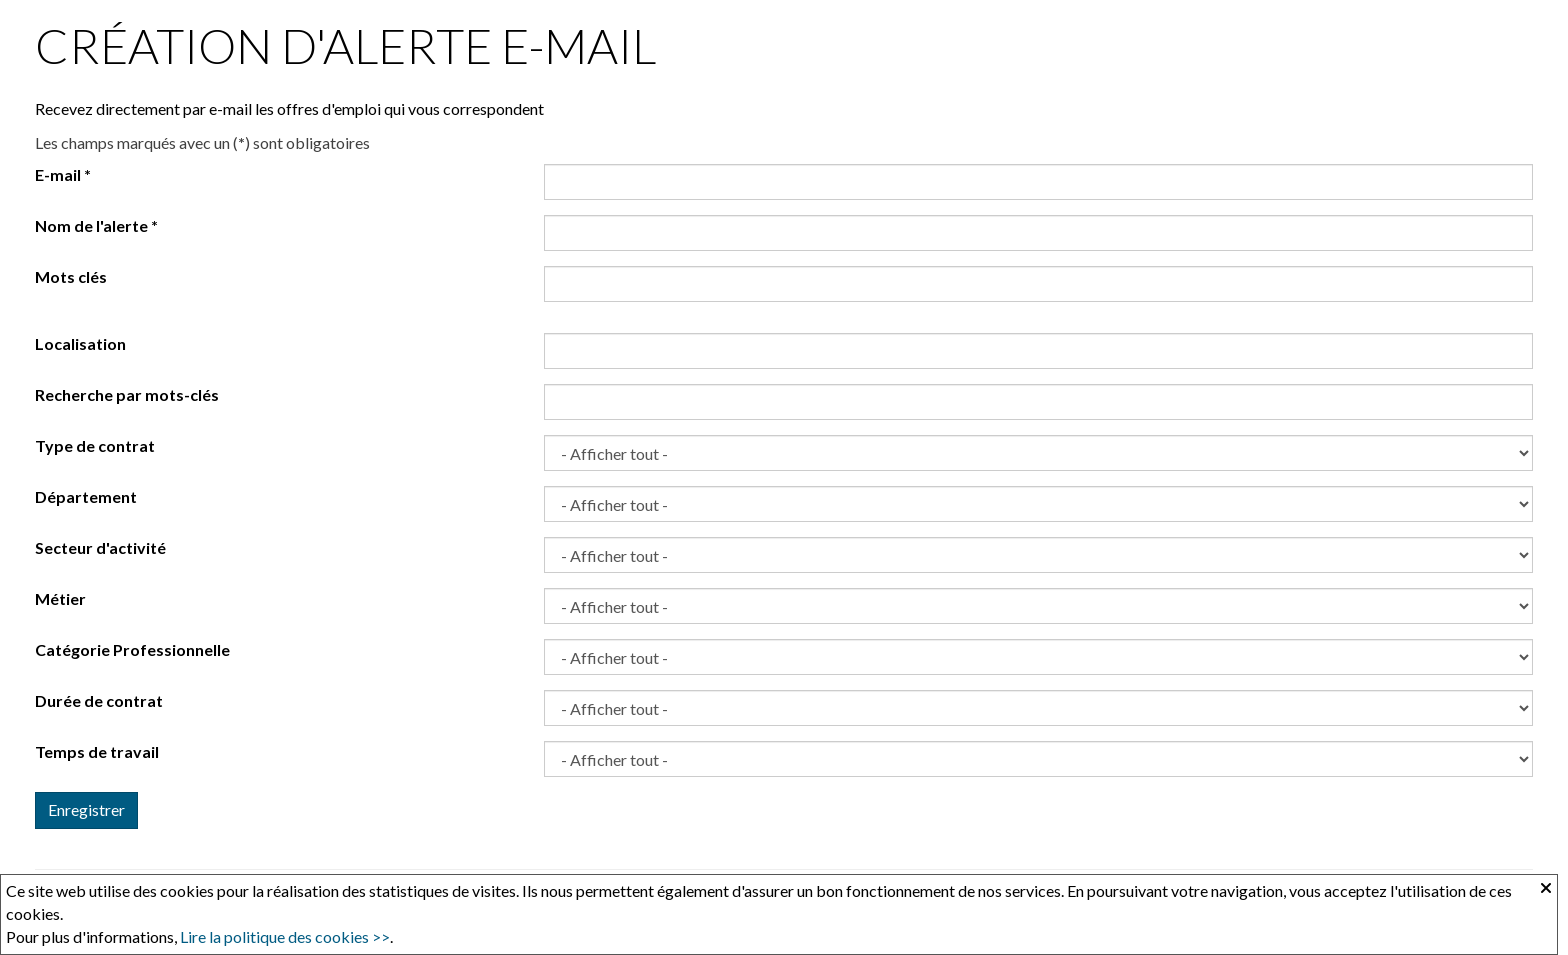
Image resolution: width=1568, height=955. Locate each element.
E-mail (63, 174)
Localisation (80, 343)
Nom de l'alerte (96, 225)
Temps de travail (97, 751)
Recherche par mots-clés (127, 394)
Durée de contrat (99, 700)
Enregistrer (86, 809)
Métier (60, 598)
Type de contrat (95, 445)
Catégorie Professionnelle (132, 649)
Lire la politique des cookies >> (285, 936)
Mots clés (71, 276)
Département (86, 496)
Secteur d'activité (100, 547)
